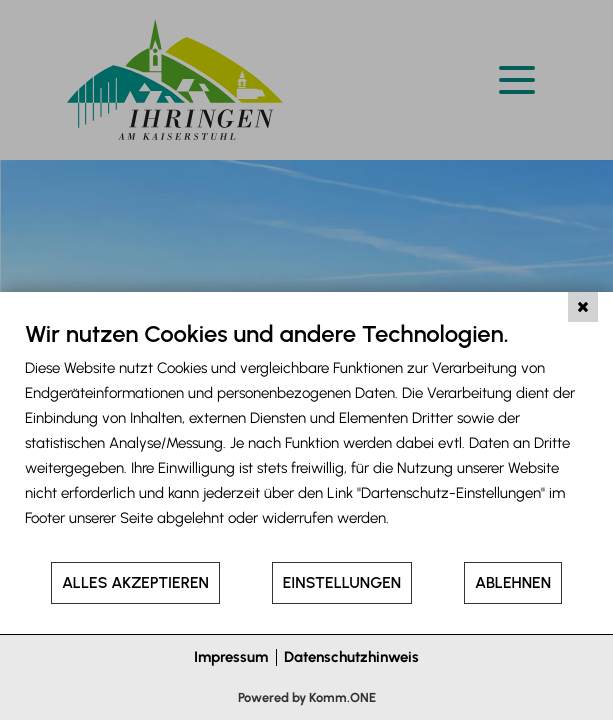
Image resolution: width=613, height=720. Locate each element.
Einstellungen (342, 582)
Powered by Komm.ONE (307, 697)
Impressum (231, 657)
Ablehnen (513, 582)
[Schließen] (583, 307)
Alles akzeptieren (135, 582)
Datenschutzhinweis (351, 657)
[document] (306, 439)
